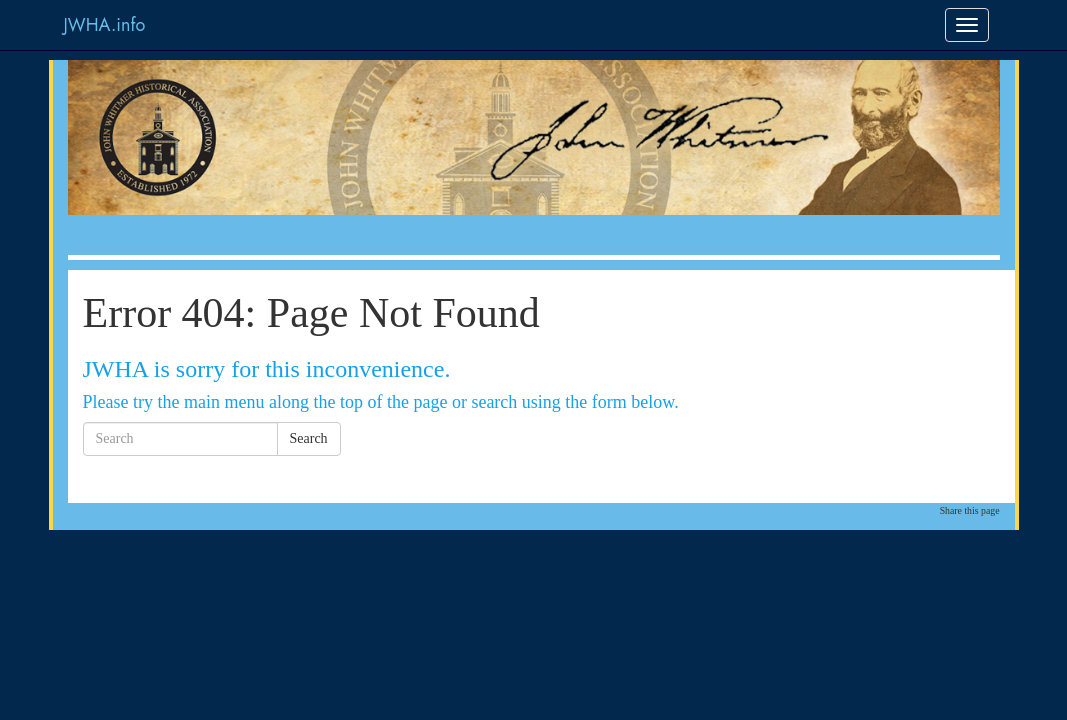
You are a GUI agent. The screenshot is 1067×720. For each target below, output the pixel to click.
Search (309, 438)
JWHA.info (105, 25)
